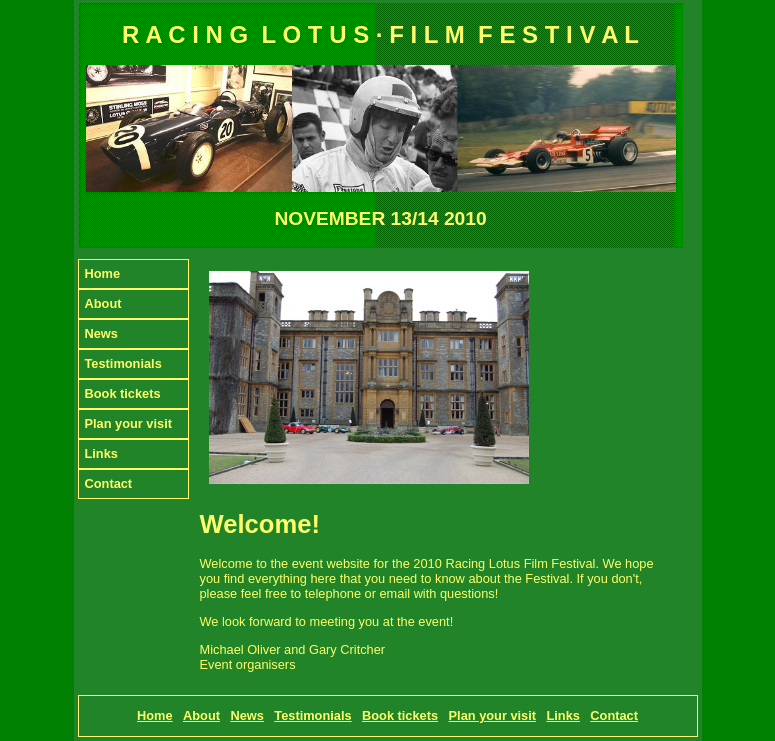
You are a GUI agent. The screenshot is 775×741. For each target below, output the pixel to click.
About (103, 303)
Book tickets (123, 393)
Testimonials (123, 363)
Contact (109, 483)
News (101, 333)
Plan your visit (128, 423)
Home (103, 273)
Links (101, 453)
